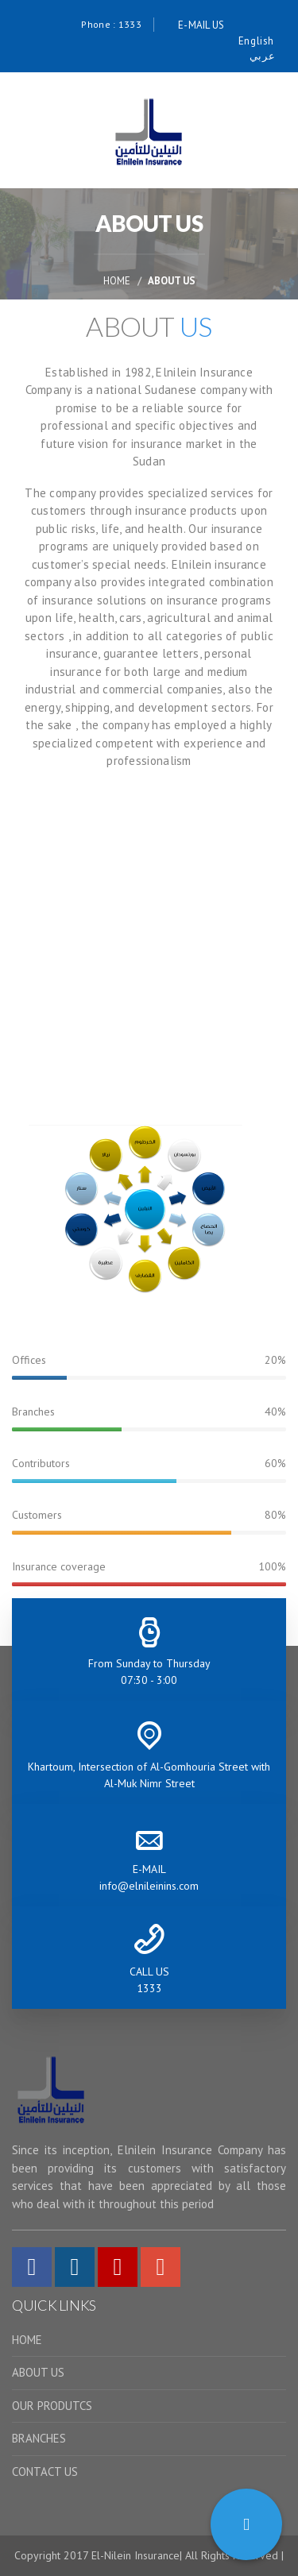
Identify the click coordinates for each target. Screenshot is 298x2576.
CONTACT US (45, 2471)
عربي (262, 56)
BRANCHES (39, 2438)
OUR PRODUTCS (52, 2405)
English (256, 41)
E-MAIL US (201, 25)
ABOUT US (38, 2372)
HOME (116, 281)
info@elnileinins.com (149, 1886)
